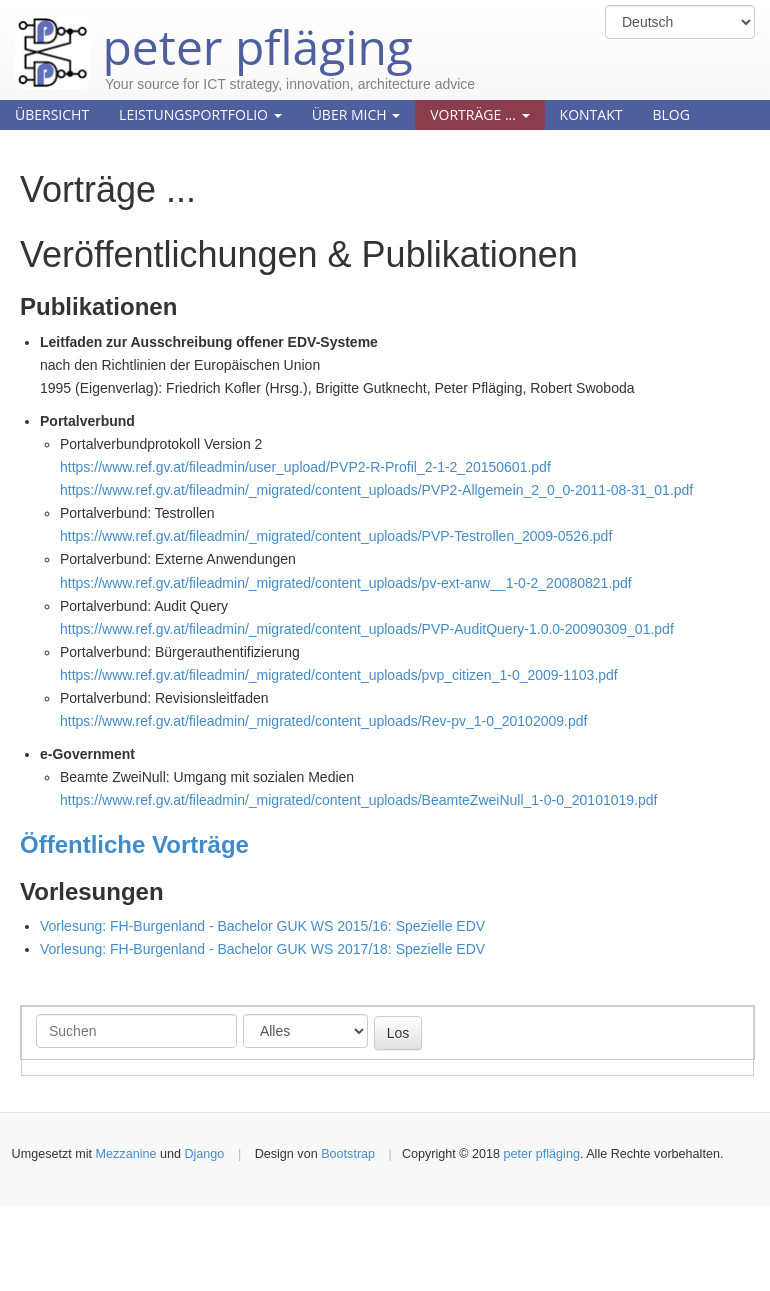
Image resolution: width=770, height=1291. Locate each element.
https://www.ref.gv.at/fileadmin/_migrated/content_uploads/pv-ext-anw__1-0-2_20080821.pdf (346, 583)
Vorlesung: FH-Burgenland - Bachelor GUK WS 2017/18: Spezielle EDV (262, 949)
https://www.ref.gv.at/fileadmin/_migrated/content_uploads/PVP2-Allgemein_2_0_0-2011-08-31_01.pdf (376, 490)
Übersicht (52, 114)
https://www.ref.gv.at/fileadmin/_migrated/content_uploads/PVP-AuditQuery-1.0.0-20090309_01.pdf (367, 629)
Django (204, 1154)
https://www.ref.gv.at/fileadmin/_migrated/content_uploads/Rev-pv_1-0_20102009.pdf (323, 721)
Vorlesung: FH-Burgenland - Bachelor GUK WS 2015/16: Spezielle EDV (262, 926)
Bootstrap (348, 1154)
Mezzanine (126, 1154)
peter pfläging (214, 32)
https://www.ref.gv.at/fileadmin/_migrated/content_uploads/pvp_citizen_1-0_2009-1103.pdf (339, 675)
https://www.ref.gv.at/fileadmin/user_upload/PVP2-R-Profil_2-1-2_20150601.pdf (305, 467)
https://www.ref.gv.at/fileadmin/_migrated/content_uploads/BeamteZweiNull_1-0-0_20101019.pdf (358, 800)
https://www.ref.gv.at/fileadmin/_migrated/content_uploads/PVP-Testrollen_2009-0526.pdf (336, 536)
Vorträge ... (479, 114)
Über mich (356, 114)
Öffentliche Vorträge (134, 844)
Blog (670, 114)
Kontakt (591, 114)
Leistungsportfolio (200, 114)
